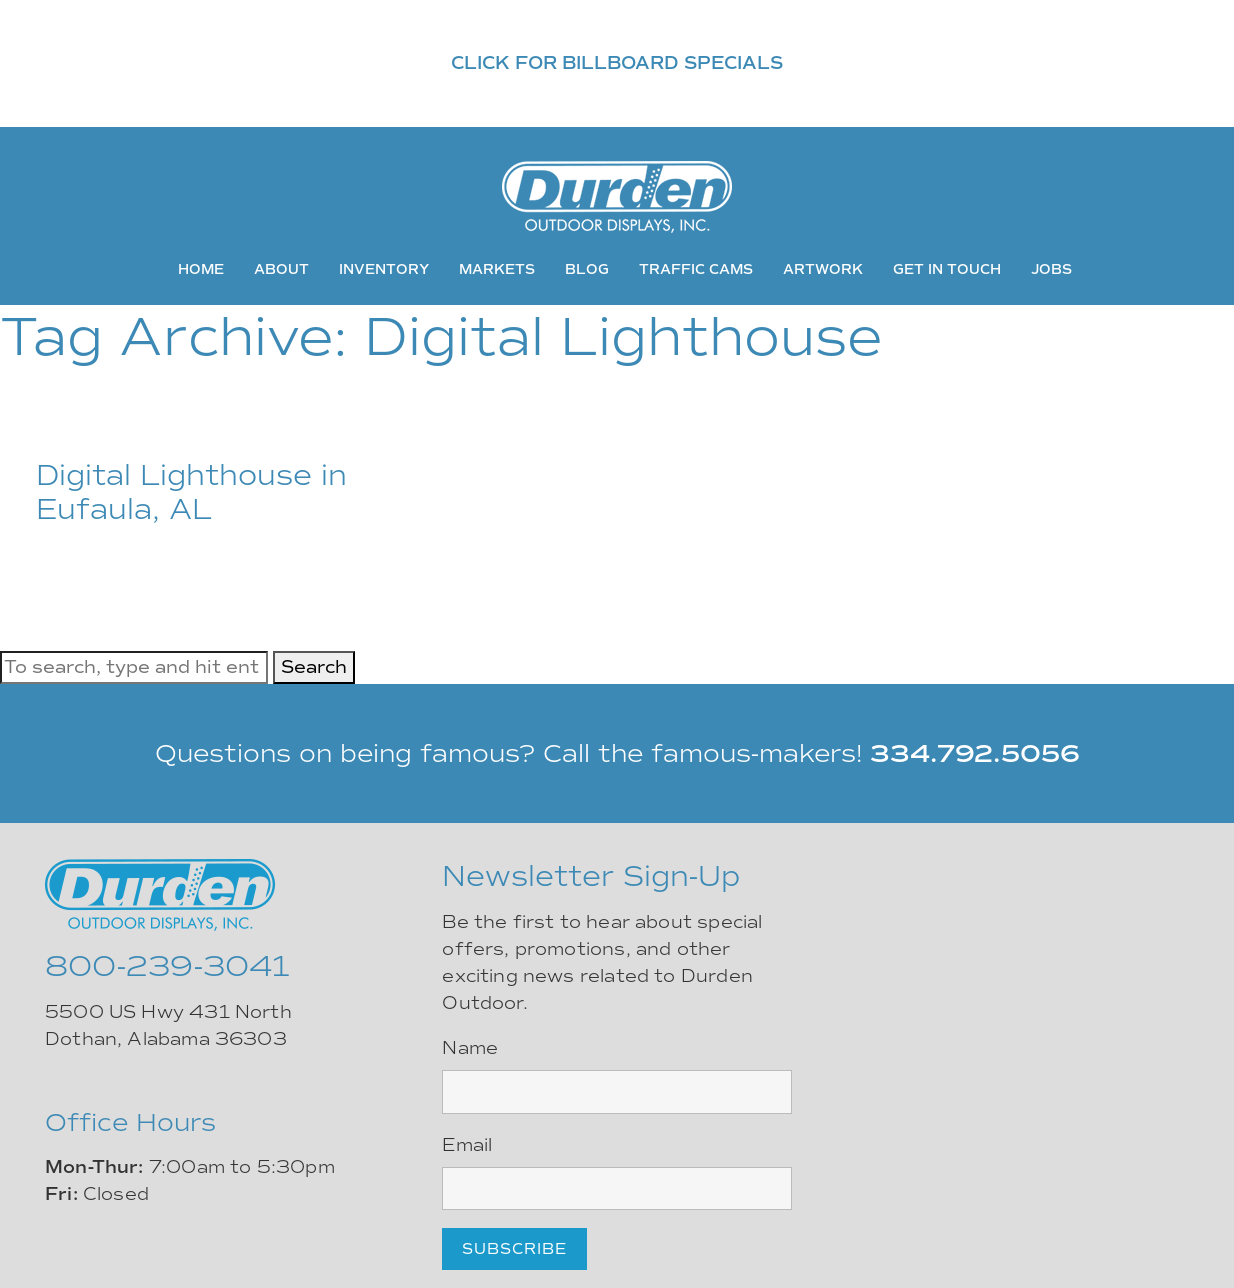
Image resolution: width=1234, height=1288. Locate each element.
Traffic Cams (696, 269)
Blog (587, 269)
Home (201, 269)
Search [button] (314, 667)
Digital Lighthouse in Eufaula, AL (191, 492)
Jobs (1051, 269)
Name (470, 1048)
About (281, 269)
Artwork (823, 269)
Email (467, 1145)
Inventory (384, 269)
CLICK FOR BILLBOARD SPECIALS (617, 63)
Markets (497, 269)
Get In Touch (947, 269)
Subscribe (514, 1249)
